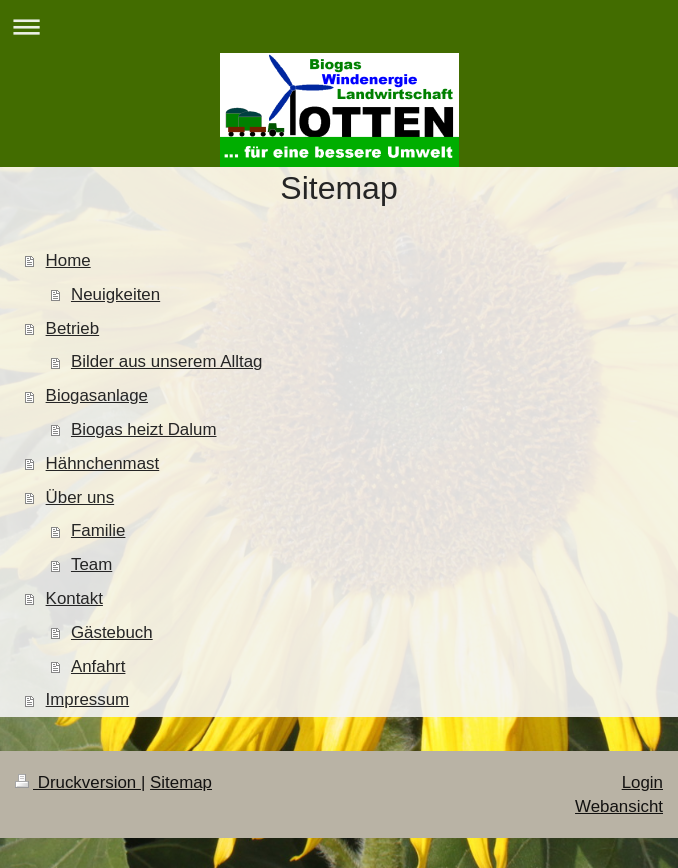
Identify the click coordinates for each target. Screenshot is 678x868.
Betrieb (73, 328)
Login (642, 782)
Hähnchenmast (103, 463)
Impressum (88, 699)
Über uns (80, 497)
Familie (98, 530)
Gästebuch (112, 632)
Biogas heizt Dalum (144, 429)
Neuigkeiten (115, 294)
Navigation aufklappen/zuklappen (339, 26)
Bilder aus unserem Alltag (167, 361)
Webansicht (619, 806)
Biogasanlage (97, 395)
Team (91, 564)
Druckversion (78, 782)
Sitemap (181, 782)
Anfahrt (98, 666)
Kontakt (74, 598)
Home (68, 260)
